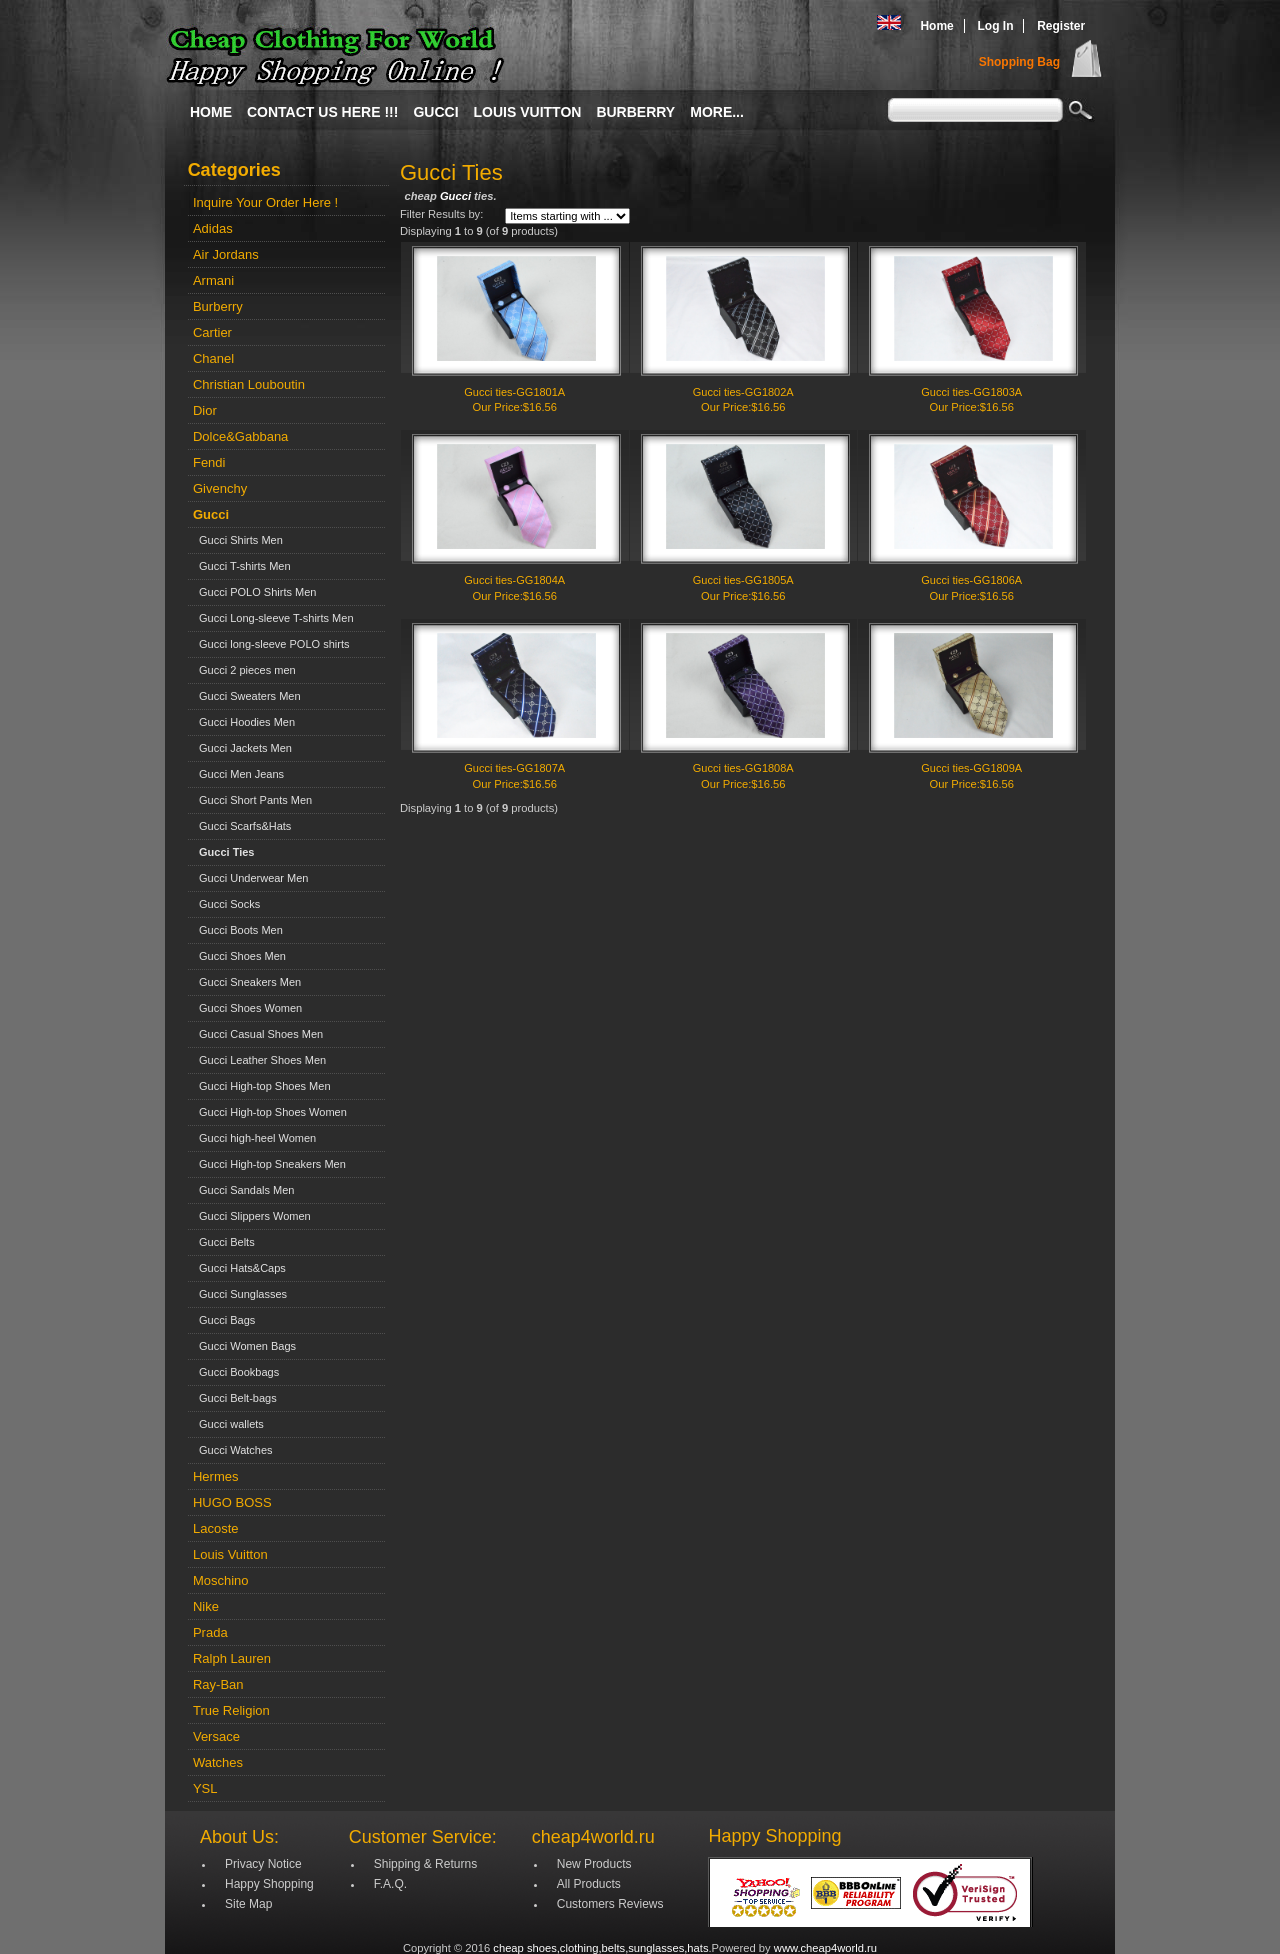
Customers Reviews (610, 1904)
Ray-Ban (218, 1684)
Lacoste (216, 1528)
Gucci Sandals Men (244, 1190)
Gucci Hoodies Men (244, 722)
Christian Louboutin (249, 384)
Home (936, 26)
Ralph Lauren (232, 1658)
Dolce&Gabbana (240, 436)
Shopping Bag (1019, 62)
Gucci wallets (228, 1424)
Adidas (213, 228)
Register (1061, 26)
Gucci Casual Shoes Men (258, 1034)
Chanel (213, 358)
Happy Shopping (269, 1884)
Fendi (209, 462)
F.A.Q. (390, 1884)
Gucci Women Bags (244, 1346)
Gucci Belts (224, 1242)
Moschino (221, 1580)
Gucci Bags (224, 1320)
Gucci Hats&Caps (239, 1268)
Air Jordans (226, 254)
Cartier (212, 332)
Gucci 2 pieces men (244, 670)
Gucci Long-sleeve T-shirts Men (273, 618)
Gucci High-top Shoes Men (262, 1086)
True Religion (231, 1710)
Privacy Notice (263, 1864)
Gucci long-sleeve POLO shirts (271, 644)
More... (717, 112)
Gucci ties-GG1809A (971, 768)
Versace (216, 1736)
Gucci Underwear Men (251, 878)
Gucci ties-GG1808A (743, 768)
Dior (205, 410)
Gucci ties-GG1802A (743, 392)
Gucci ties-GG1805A (743, 580)
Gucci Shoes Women (247, 1008)
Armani (213, 280)
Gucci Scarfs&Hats (242, 826)
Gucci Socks (226, 904)
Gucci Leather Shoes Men (259, 1060)
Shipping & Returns (425, 1864)
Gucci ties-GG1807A (514, 768)
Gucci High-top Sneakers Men (269, 1164)
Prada (210, 1632)
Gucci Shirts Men (238, 540)
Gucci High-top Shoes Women (270, 1112)
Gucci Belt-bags (235, 1398)
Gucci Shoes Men (239, 956)
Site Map (248, 1904)
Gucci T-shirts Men (242, 566)
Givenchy (220, 488)
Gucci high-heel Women (254, 1138)
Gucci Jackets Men (242, 748)
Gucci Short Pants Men (252, 800)
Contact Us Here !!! (322, 112)
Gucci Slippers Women (252, 1216)
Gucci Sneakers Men (247, 982)
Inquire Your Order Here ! (265, 202)
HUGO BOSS (232, 1502)
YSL (205, 1788)
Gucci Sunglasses (240, 1294)
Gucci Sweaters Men (247, 696)
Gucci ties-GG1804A (514, 580)
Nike (206, 1606)
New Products (594, 1864)
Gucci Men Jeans (238, 774)
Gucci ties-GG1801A (514, 392)
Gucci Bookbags (236, 1372)
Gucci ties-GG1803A (971, 392)
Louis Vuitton (528, 112)
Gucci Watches (233, 1450)
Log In (995, 26)
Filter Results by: (441, 214)
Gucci (435, 112)
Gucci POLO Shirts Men (254, 592)
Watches (218, 1762)
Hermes (216, 1476)
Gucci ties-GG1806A (971, 580)
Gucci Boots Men (238, 930)
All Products (589, 1884)
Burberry (635, 112)
